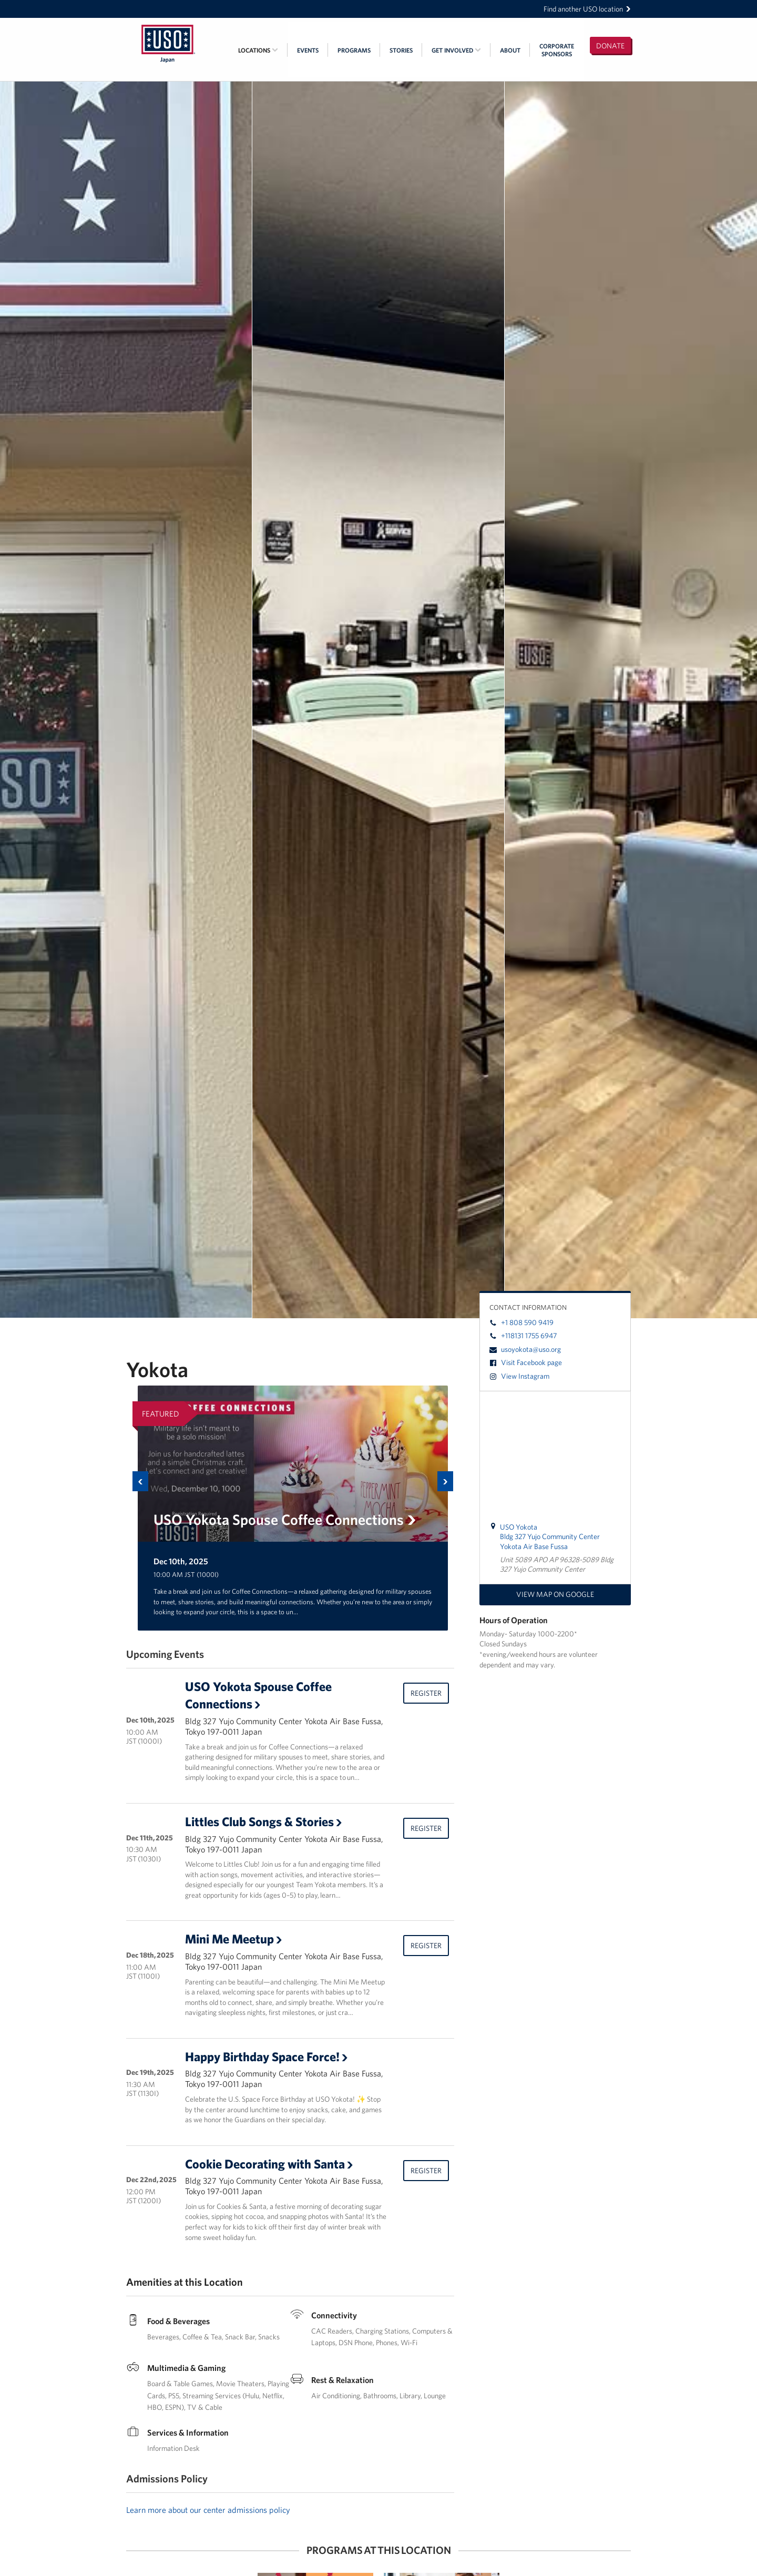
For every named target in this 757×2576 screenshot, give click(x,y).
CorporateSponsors (556, 50)
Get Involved (456, 50)
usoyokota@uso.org (525, 1349)
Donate (610, 45)
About (510, 50)
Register (426, 1693)
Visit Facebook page (525, 1362)
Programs (354, 50)
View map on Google (555, 1594)
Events (308, 50)
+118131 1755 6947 (523, 1335)
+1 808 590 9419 (521, 1322)
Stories (401, 50)
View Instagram (519, 1376)
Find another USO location (587, 9)
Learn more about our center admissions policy (208, 2509)
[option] (293, 1508)
